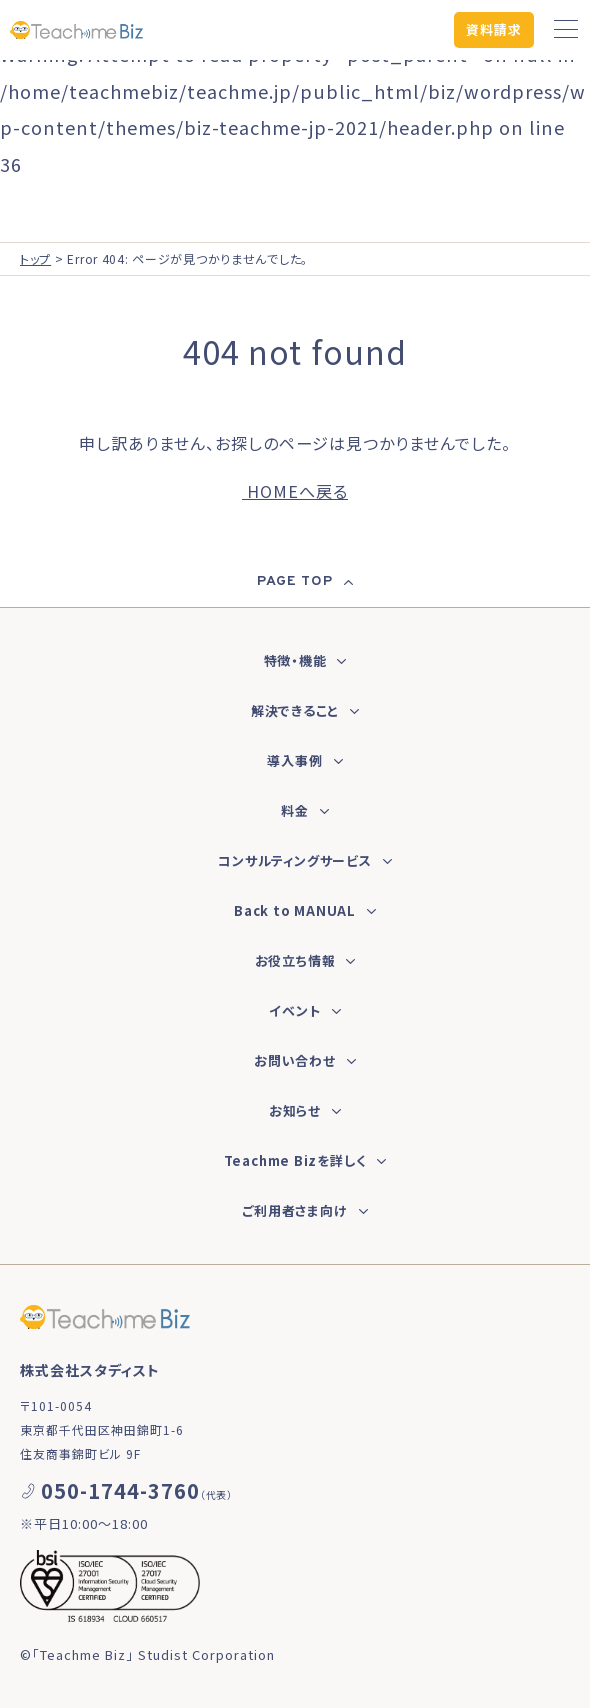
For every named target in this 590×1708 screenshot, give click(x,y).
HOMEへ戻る (295, 491)
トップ (35, 258)
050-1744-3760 (120, 1490)
